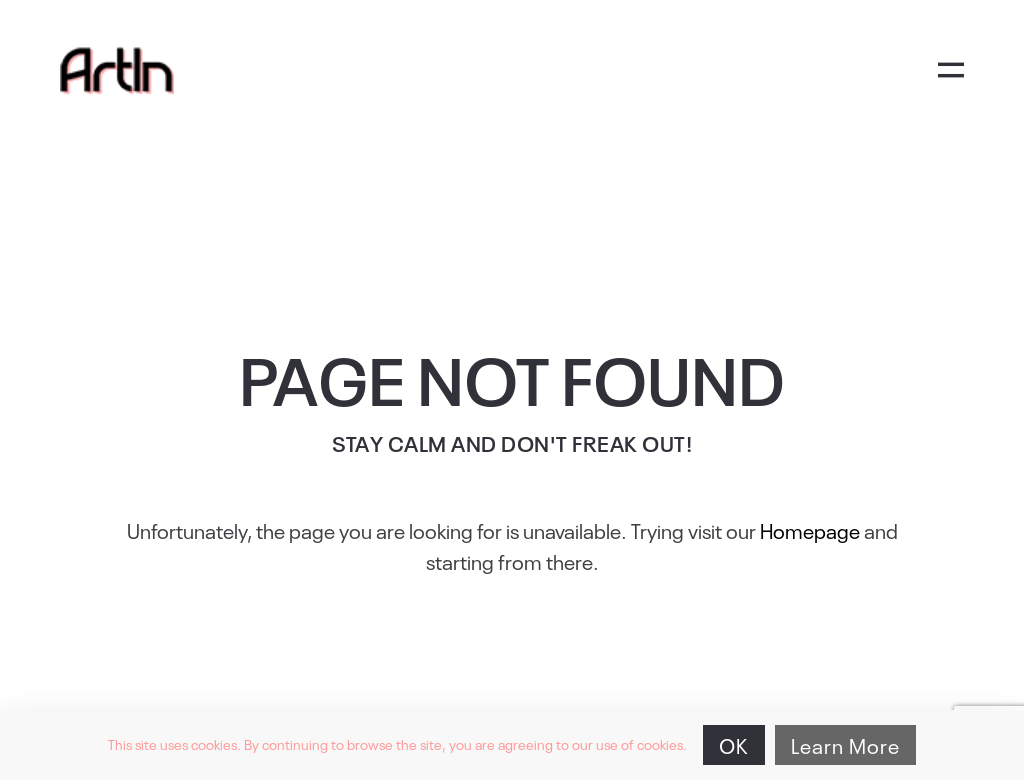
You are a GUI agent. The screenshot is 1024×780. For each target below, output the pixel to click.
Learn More (845, 745)
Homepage (810, 530)
